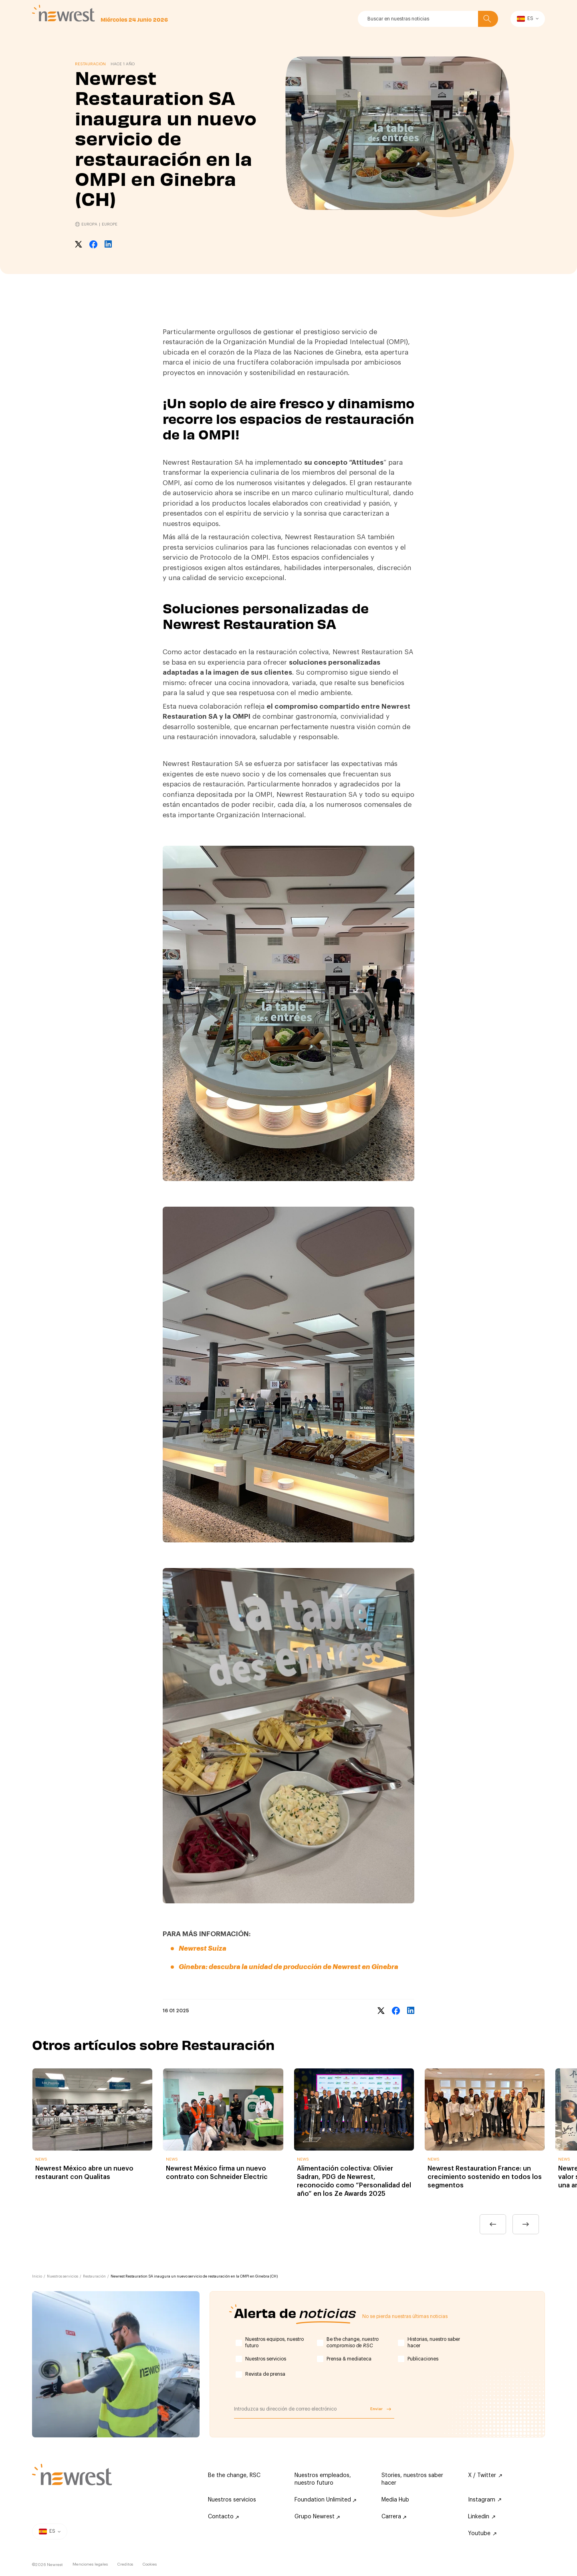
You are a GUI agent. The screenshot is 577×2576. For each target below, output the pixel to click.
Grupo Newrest (317, 2517)
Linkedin (481, 2517)
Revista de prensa (265, 2374)
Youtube (482, 2533)
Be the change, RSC (234, 2475)
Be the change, (353, 2342)
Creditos (125, 2564)
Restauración (94, 2276)
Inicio (37, 2276)
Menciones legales (90, 2564)
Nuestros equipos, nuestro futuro (274, 2342)
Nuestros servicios (62, 2276)
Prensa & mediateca (349, 2358)
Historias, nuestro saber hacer (434, 2342)
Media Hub (395, 2500)
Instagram (484, 2500)
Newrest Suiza (202, 1948)
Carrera (393, 2517)
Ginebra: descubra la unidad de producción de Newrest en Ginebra (288, 1966)
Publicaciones (423, 2358)
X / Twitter (485, 2475)
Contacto (223, 2517)
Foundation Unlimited (325, 2500)
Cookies (150, 2564)
